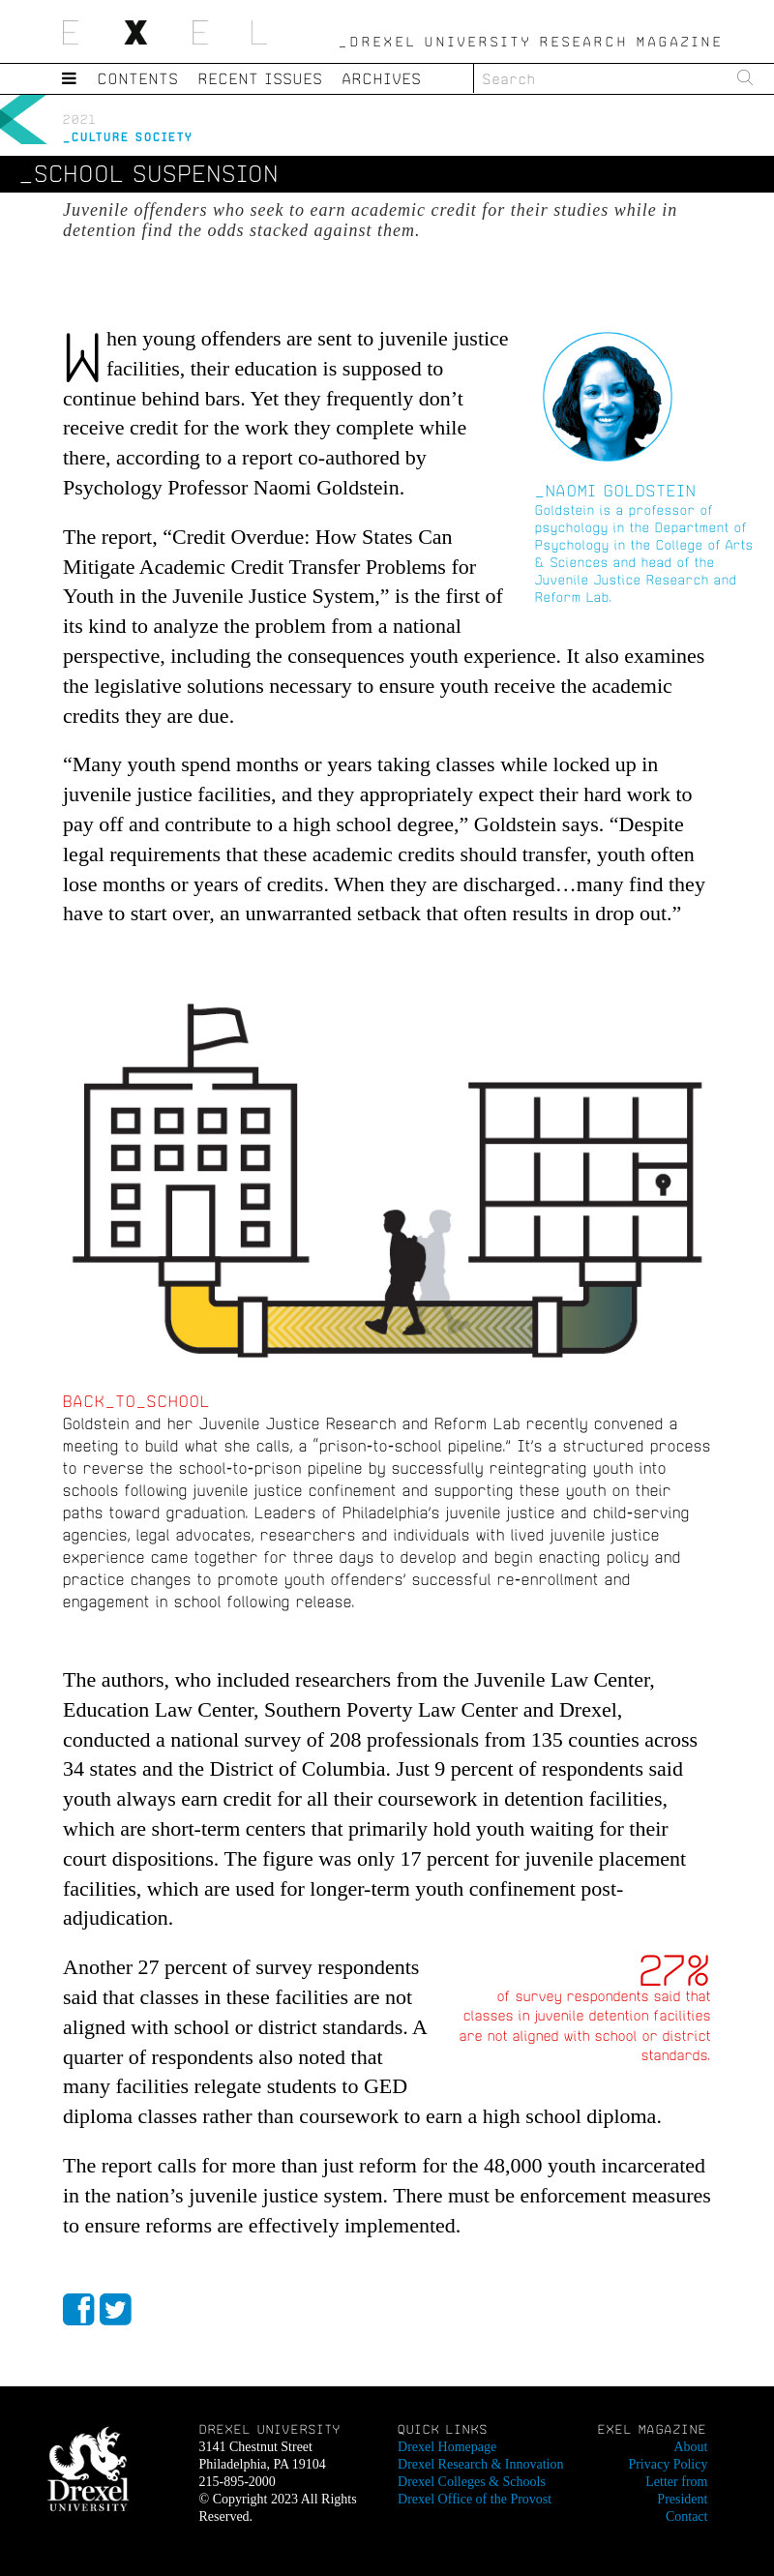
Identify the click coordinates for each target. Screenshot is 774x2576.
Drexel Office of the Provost (474, 2499)
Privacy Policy (667, 2464)
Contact (687, 2516)
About (690, 2447)
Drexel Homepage (447, 2447)
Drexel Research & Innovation (480, 2464)
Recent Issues (260, 78)
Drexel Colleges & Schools (472, 2481)
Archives (382, 78)
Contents (138, 78)
